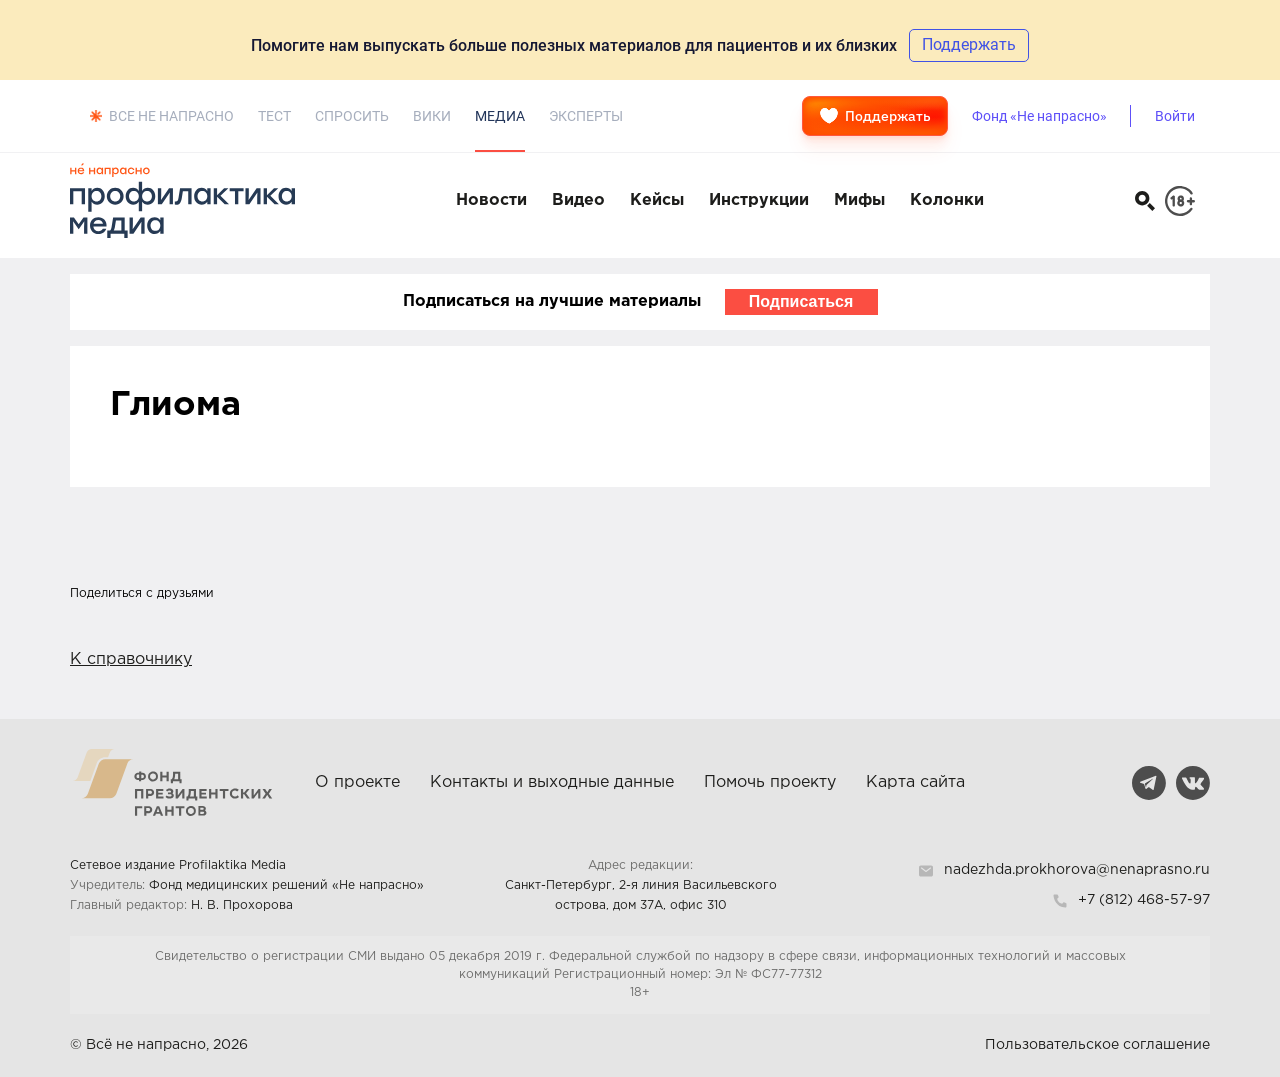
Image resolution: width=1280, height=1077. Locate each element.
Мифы (859, 200)
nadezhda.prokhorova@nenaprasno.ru (1077, 870)
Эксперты (586, 116)
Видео (578, 200)
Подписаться (801, 301)
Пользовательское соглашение (1097, 1045)
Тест (274, 116)
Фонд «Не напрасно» (1039, 116)
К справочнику (131, 659)
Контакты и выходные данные (552, 782)
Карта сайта (915, 782)
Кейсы (657, 200)
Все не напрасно (171, 116)
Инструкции (759, 200)
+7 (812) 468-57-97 (1144, 900)
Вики (432, 116)
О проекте (357, 782)
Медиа (500, 116)
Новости (491, 200)
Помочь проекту (770, 782)
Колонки (947, 200)
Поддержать (875, 116)
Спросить (352, 116)
